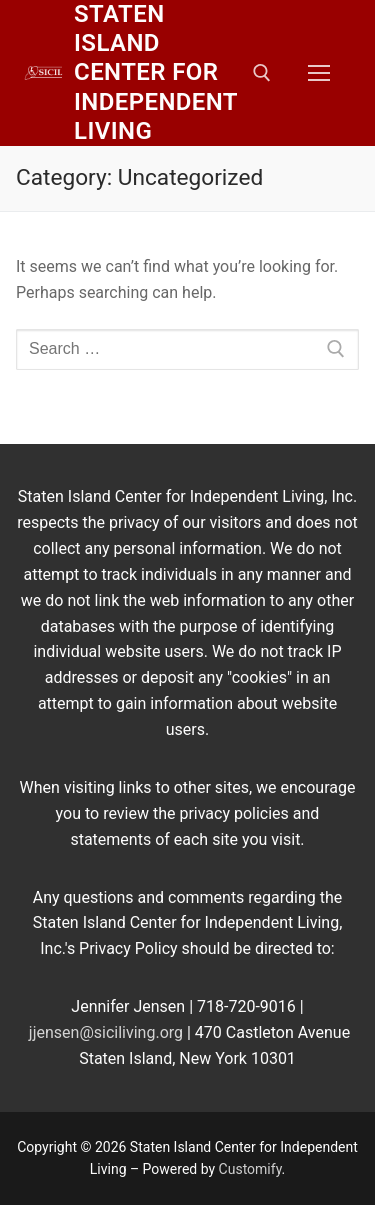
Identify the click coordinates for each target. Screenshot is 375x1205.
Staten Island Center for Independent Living (155, 72)
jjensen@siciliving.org (106, 1032)
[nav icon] (319, 73)
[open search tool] (262, 73)
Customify (250, 1169)
